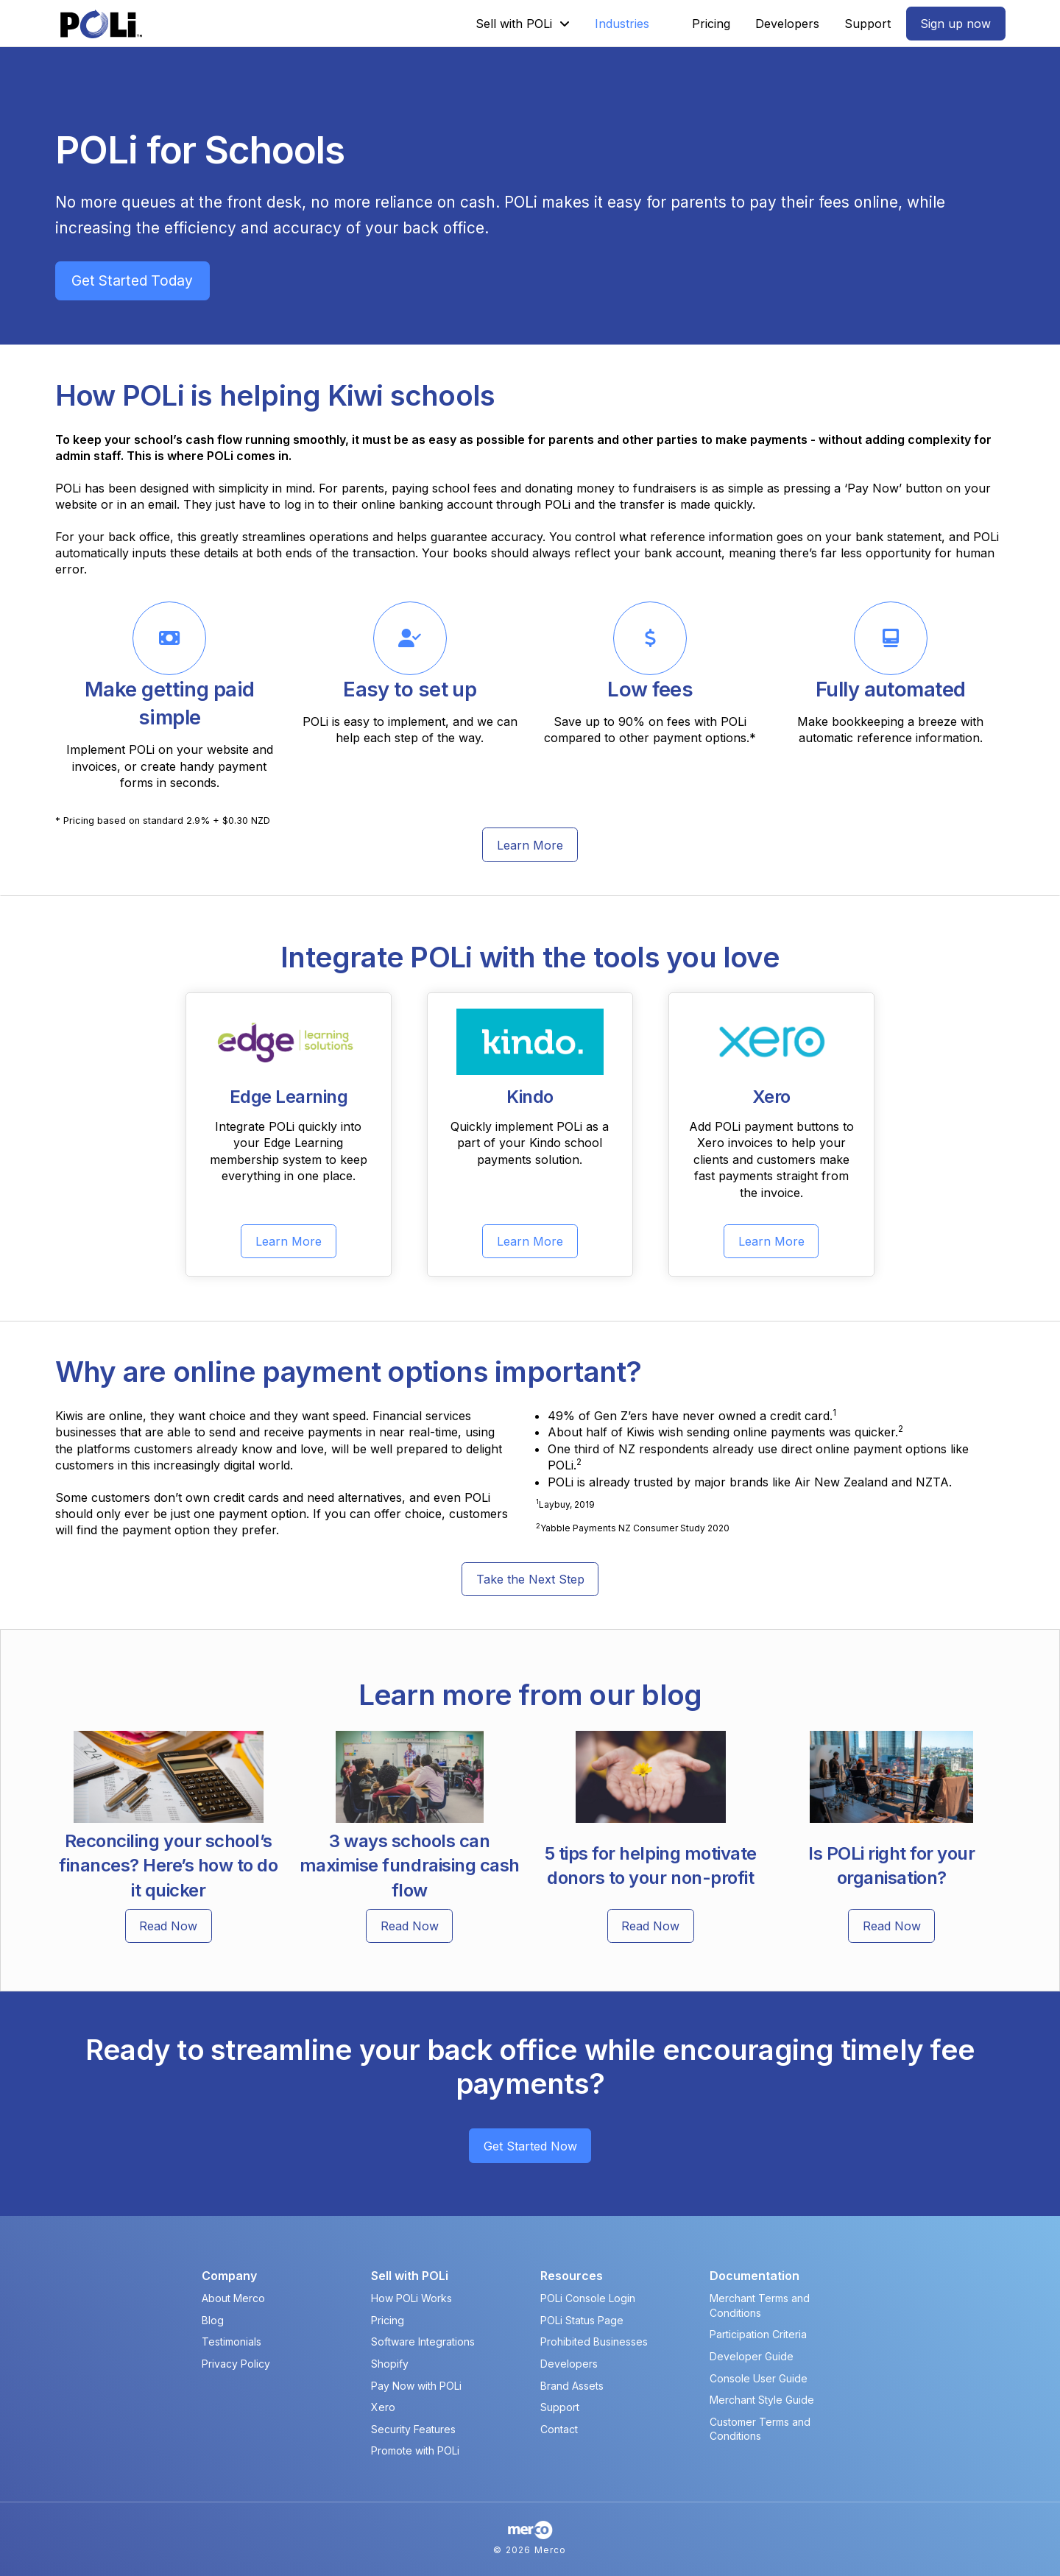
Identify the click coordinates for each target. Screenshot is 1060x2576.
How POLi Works (411, 2298)
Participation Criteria (758, 2334)
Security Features (413, 2429)
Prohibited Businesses (594, 2341)
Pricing (387, 2320)
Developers (569, 2363)
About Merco (233, 2298)
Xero (383, 2407)
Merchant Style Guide (762, 2399)
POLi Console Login (587, 2298)
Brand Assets (572, 2385)
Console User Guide (759, 2378)
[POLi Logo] (101, 24)
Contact (559, 2429)
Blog (213, 2320)
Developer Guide (752, 2356)
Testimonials (231, 2341)
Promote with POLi (415, 2450)
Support (559, 2407)
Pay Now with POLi (416, 2385)
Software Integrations (423, 2341)
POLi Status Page (581, 2320)
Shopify (390, 2363)
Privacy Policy (236, 2363)
